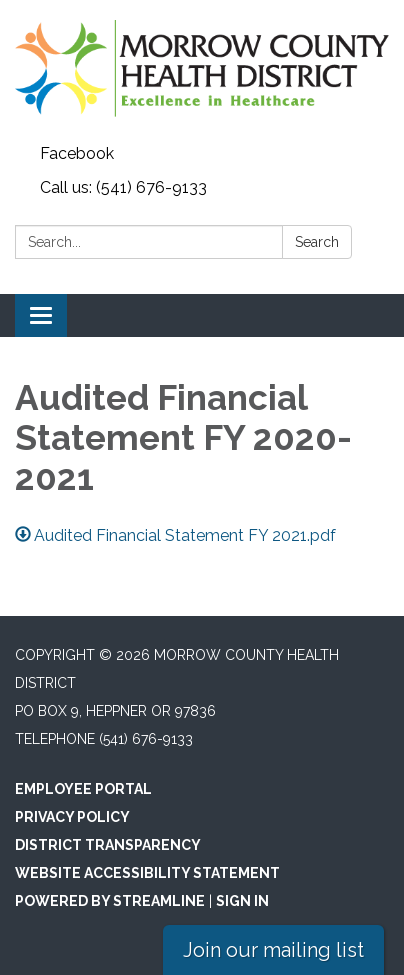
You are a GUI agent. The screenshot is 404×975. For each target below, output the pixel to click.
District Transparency (108, 845)
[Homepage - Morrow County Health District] (202, 68)
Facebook (77, 153)
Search (317, 242)
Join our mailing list (273, 950)
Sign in (242, 901)
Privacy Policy (72, 817)
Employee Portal (83, 789)
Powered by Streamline (110, 901)
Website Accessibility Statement (147, 873)
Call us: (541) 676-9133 (123, 187)
